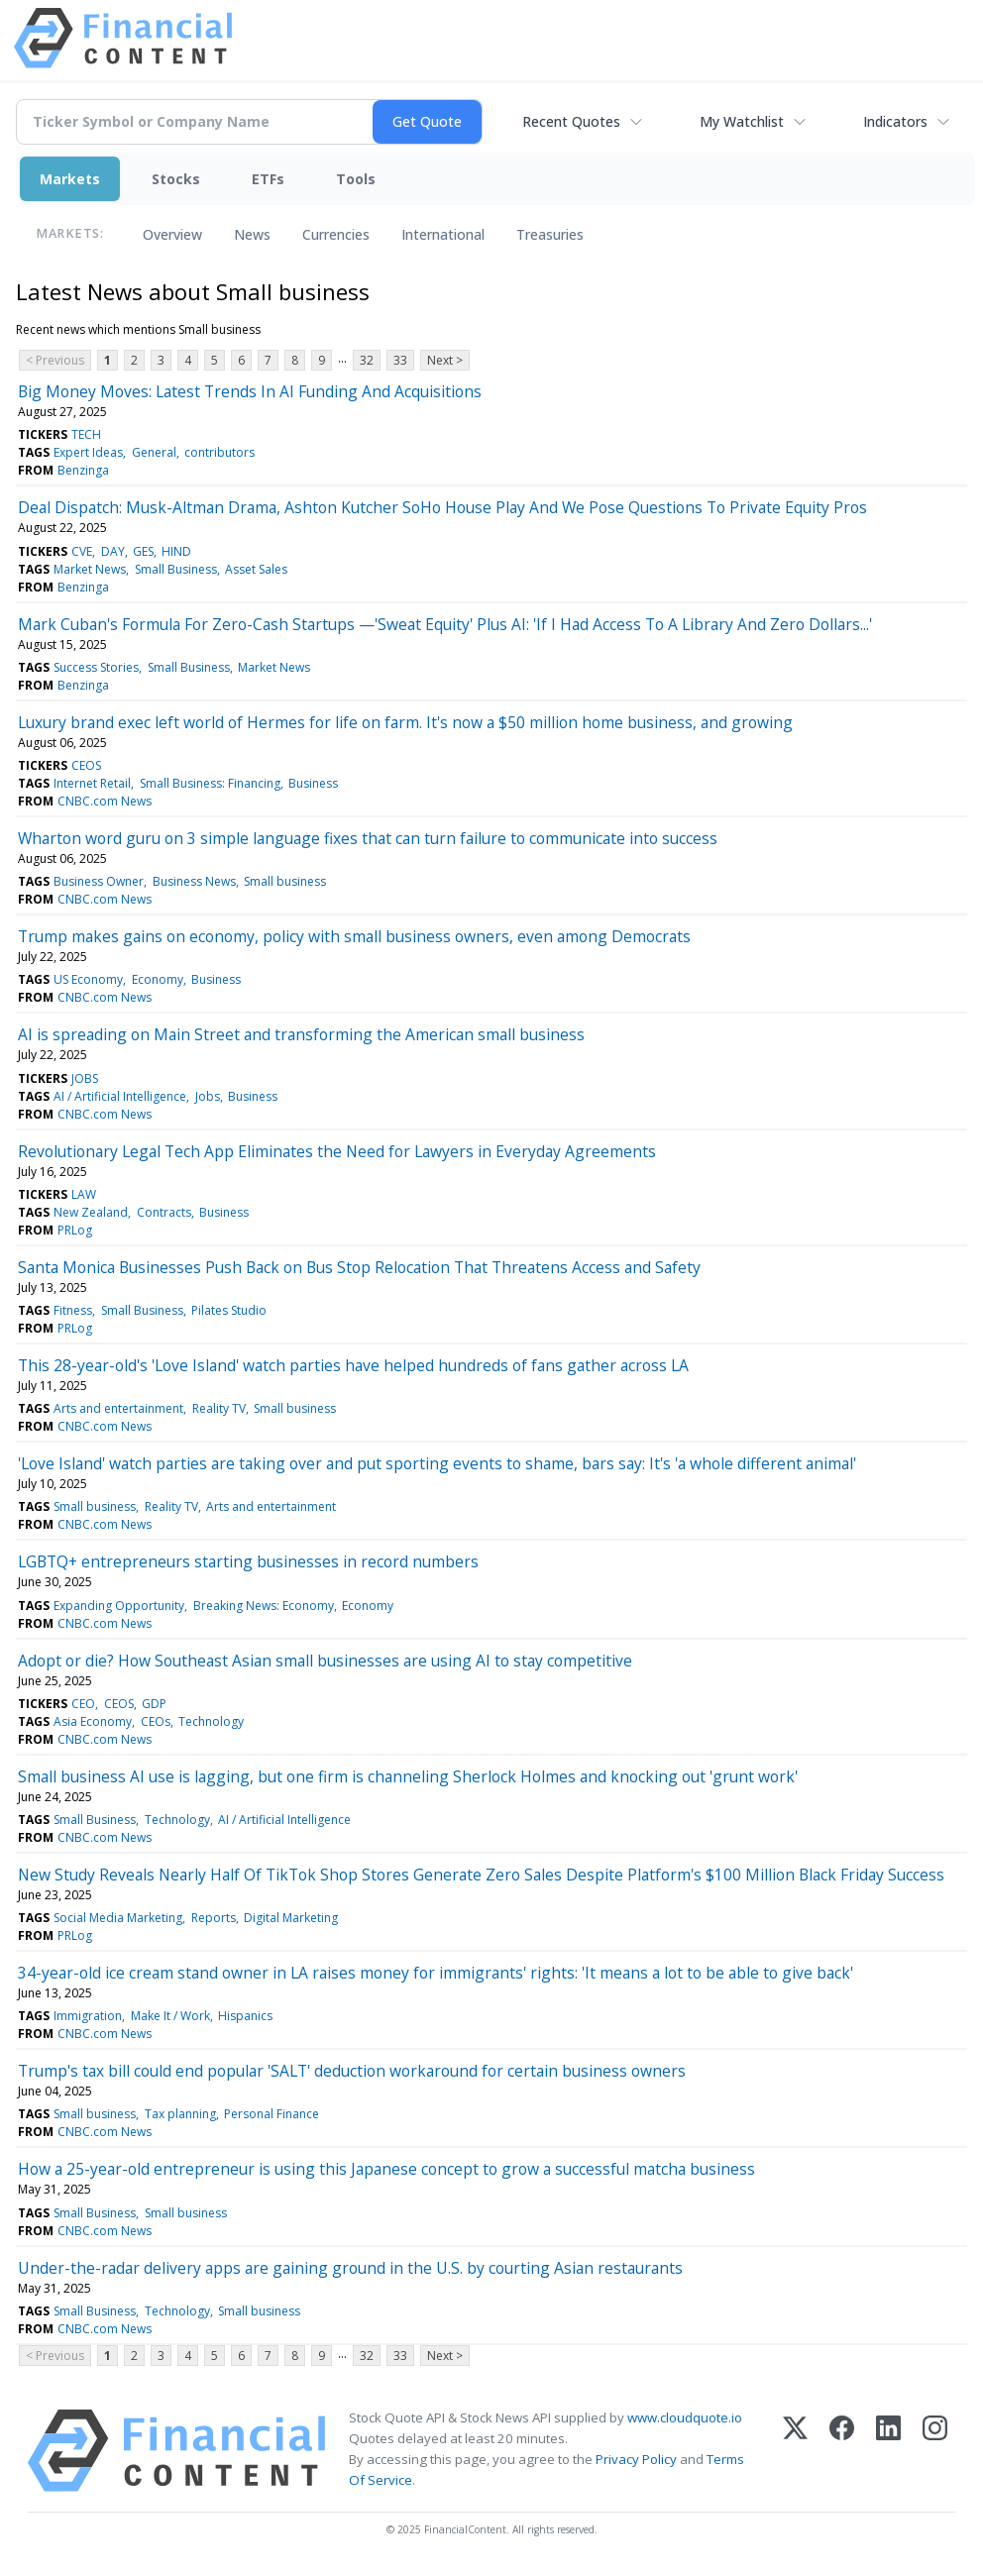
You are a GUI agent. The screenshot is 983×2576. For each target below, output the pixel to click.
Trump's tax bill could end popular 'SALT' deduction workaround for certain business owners (352, 2071)
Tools (356, 178)
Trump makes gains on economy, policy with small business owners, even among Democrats (354, 936)
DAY (113, 551)
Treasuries (550, 234)
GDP (154, 1703)
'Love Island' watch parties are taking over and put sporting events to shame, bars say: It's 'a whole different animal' (437, 1463)
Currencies (336, 234)
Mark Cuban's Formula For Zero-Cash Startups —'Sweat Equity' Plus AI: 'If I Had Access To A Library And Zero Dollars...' (445, 624)
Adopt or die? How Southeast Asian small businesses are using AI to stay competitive (325, 1660)
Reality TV (219, 1408)
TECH (86, 434)
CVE (81, 551)
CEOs (155, 1721)
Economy (157, 979)
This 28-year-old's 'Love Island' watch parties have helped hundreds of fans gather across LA (353, 1365)
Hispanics (245, 2015)
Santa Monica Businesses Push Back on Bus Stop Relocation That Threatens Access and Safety (359, 1267)
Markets (70, 178)
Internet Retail (92, 783)
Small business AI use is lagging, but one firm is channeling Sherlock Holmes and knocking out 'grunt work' (408, 1776)
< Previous (55, 360)
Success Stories (96, 667)
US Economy (88, 979)
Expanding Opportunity (119, 1605)
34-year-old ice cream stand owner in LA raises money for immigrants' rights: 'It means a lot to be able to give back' (435, 1973)
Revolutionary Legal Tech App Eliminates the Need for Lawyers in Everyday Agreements (337, 1151)
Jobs (207, 1096)
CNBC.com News (104, 801)
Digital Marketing (291, 1917)
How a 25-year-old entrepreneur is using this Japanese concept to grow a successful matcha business (386, 2169)
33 (400, 360)
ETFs (268, 178)
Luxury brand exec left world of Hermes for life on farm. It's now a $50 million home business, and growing (405, 722)
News (252, 234)
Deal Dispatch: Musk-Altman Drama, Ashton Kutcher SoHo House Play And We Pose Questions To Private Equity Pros (442, 507)
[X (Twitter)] (795, 2451)
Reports (213, 1917)
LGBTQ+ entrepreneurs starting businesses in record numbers (248, 1561)
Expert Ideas (88, 452)
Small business (285, 881)
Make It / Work (170, 2015)
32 (367, 360)
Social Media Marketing (118, 1917)
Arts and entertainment (118, 1408)
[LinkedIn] (888, 2451)
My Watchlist (742, 121)
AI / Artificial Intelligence (120, 1096)
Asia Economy (93, 1721)
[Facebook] (841, 2451)
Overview (172, 234)
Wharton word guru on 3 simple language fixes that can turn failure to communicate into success (367, 838)
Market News (90, 569)
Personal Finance (271, 2113)
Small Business (176, 569)
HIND (176, 551)
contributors (219, 452)
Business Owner (99, 881)
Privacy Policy (636, 2459)
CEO (83, 1703)
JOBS (84, 1078)
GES (143, 551)
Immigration (88, 2015)
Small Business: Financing (210, 783)
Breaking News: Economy (263, 1605)
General (154, 452)
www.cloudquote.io (684, 2417)
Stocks (176, 178)
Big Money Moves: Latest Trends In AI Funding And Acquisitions (250, 391)
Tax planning (180, 2113)
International (443, 234)
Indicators (895, 121)
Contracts (164, 1212)
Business (313, 783)
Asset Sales (256, 569)
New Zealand (91, 1212)
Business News (194, 881)
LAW (83, 1194)
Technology (211, 1721)
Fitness (73, 1310)
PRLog (74, 1230)
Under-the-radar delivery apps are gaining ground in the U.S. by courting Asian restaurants (350, 2268)
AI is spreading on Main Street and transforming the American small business (301, 1034)
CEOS (86, 765)
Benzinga (83, 470)
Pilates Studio (229, 1310)
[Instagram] (935, 2451)
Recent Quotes (571, 121)
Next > (445, 360)
